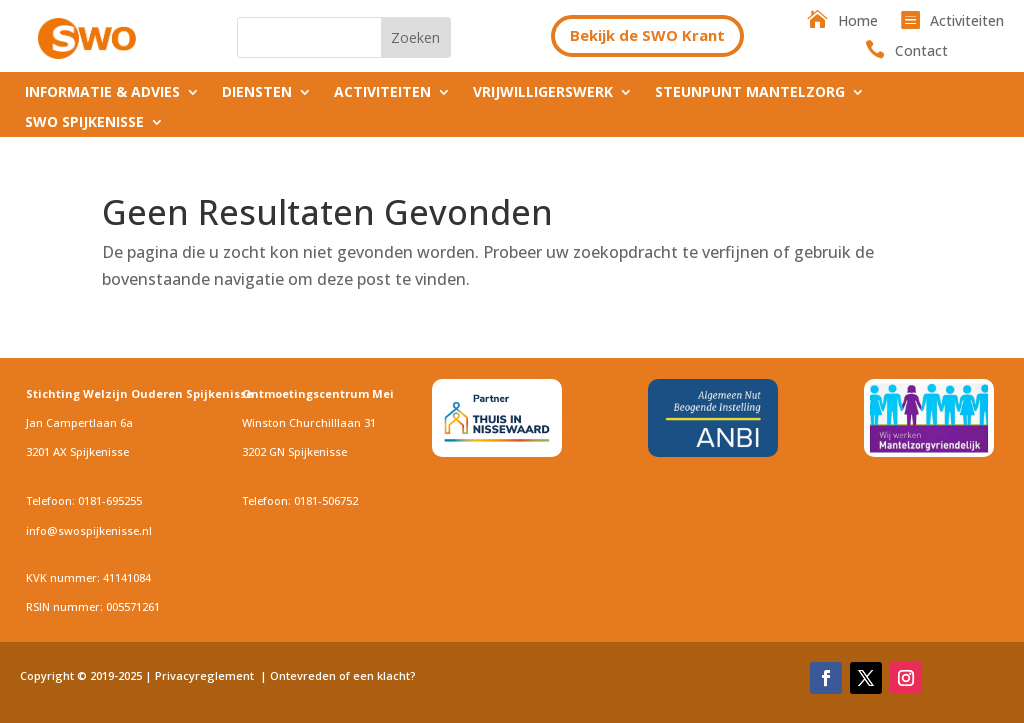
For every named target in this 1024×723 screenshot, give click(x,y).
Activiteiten (967, 22)
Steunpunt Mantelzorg (750, 93)
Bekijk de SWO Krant (647, 35)
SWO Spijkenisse (84, 123)
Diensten (257, 93)
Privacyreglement (206, 675)
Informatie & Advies (102, 93)
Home (858, 22)
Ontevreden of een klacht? (344, 675)
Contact (921, 52)
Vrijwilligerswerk (543, 93)
